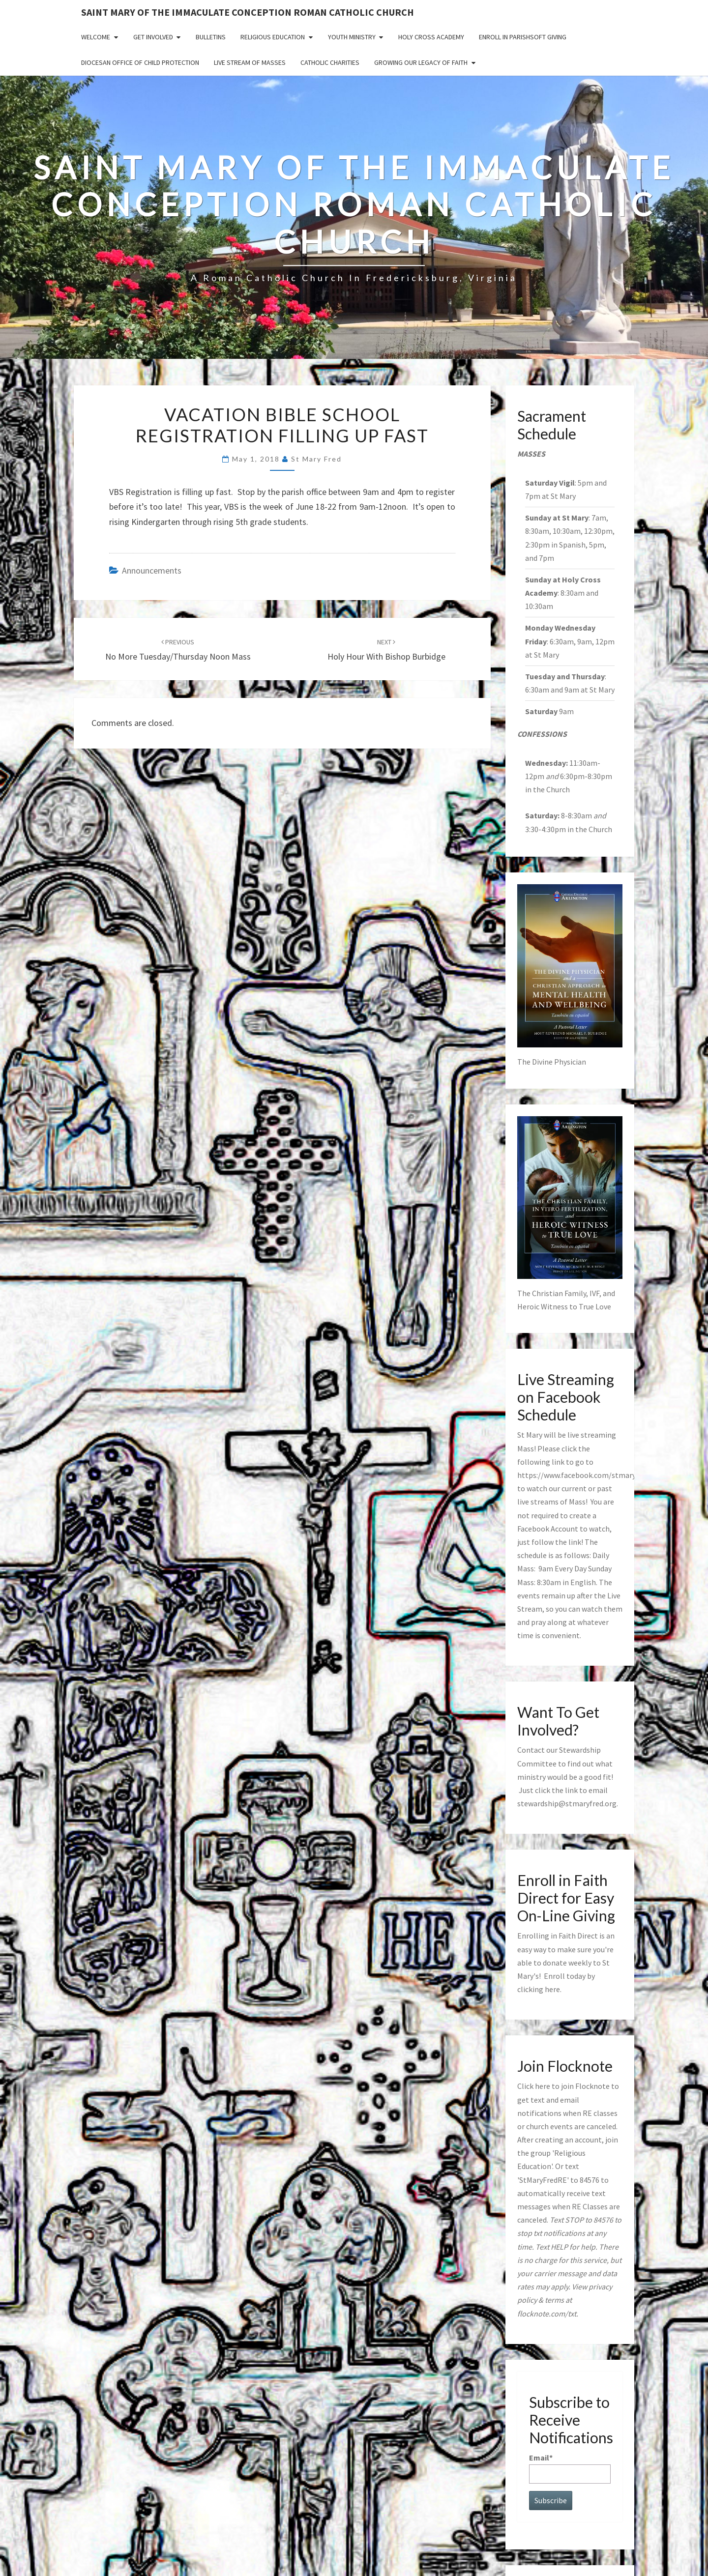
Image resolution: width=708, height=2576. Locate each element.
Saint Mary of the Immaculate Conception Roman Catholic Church (247, 12)
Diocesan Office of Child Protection (140, 62)
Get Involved (153, 36)
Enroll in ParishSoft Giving (522, 36)
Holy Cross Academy (431, 36)
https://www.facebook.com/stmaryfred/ (584, 1475)
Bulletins (211, 36)
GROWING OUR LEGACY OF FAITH (421, 62)
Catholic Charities (329, 62)
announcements (151, 570)
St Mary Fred (316, 459)
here (552, 1989)
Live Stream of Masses (250, 62)
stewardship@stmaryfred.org (567, 1803)
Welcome (95, 36)
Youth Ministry (352, 36)
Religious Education (272, 36)
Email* (570, 2468)
